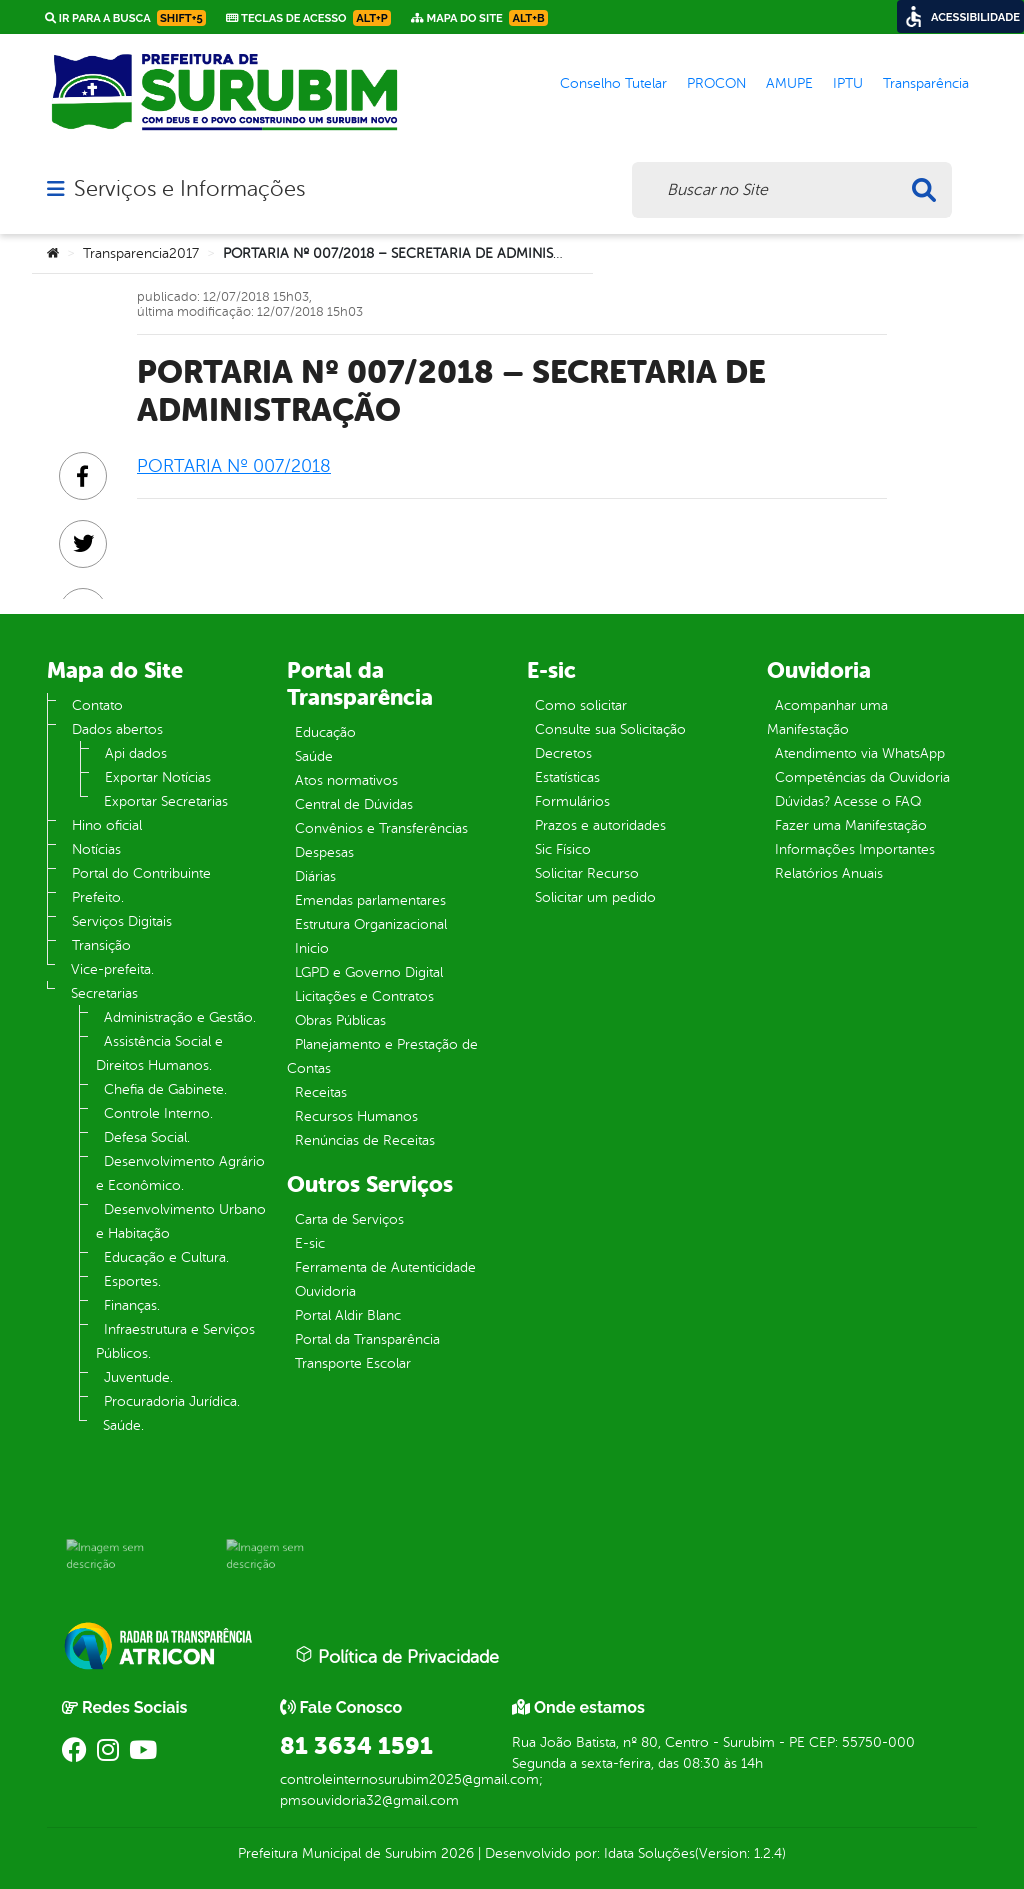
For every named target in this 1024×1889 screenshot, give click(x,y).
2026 (455, 1853)
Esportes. (132, 1281)
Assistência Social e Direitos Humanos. (159, 1053)
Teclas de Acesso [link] (308, 18)
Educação (325, 732)
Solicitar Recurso (587, 873)
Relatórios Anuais (829, 873)
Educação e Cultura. (166, 1257)
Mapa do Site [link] (479, 18)
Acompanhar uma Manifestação (827, 717)
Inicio (312, 948)
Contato (97, 705)
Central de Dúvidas (354, 804)
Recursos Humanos (356, 1116)
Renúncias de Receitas (365, 1140)
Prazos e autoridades (600, 825)
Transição (101, 945)
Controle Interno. (158, 1113)
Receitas (321, 1092)
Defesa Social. (147, 1137)
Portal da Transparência (367, 1339)
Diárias (315, 876)
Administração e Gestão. (180, 1017)
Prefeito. (98, 897)
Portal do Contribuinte (141, 873)
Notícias (96, 849)
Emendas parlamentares (370, 900)
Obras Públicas (340, 1020)
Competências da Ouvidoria (862, 777)
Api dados (136, 753)
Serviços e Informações (189, 189)
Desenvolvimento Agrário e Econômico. (180, 1173)
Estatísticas (567, 777)
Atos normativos (346, 780)
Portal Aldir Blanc (348, 1315)
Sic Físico (563, 849)
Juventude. (138, 1377)
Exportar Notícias (158, 777)
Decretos (563, 753)
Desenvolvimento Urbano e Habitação (181, 1221)
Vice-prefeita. (112, 969)
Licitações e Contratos (364, 996)
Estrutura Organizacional (371, 924)
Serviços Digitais (122, 921)
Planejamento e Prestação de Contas (382, 1056)
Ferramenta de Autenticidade (385, 1267)
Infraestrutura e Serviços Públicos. (175, 1341)
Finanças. (132, 1305)
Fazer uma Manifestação (851, 825)
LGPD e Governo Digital (369, 972)
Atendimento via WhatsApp (860, 753)
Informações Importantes (855, 849)
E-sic (310, 1243)
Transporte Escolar (353, 1363)
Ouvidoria (325, 1291)
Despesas (324, 852)
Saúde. (123, 1425)
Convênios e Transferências (381, 828)
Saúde (314, 756)
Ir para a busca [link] (125, 18)
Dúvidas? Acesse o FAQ (848, 801)
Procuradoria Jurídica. (172, 1401)
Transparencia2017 (141, 253)
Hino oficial (107, 825)
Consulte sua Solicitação (610, 729)
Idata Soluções (649, 1853)
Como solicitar (581, 705)
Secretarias (104, 993)
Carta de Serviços (349, 1219)
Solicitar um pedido (595, 897)
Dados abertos (117, 729)
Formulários (572, 801)
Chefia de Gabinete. (165, 1089)
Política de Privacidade (397, 1656)
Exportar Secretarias (166, 801)
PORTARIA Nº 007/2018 (234, 466)
